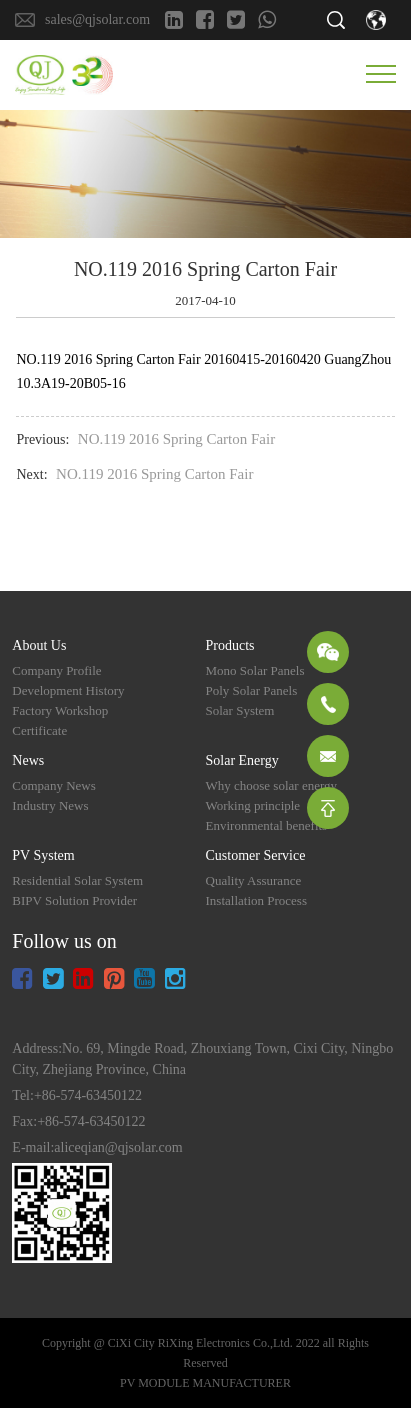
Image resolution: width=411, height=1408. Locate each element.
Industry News (50, 805)
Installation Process (256, 900)
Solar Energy (242, 760)
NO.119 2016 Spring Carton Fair (176, 439)
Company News (53, 785)
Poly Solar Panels (252, 690)
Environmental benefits (267, 825)
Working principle (253, 805)
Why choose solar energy (272, 785)
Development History (68, 690)
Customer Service (256, 855)
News (28, 760)
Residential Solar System (77, 880)
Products (230, 645)
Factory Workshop (60, 710)
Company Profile (56, 670)
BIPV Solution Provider (74, 900)
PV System (43, 855)
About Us (39, 645)
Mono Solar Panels (255, 670)
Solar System (240, 710)
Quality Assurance (254, 880)
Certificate (39, 730)
